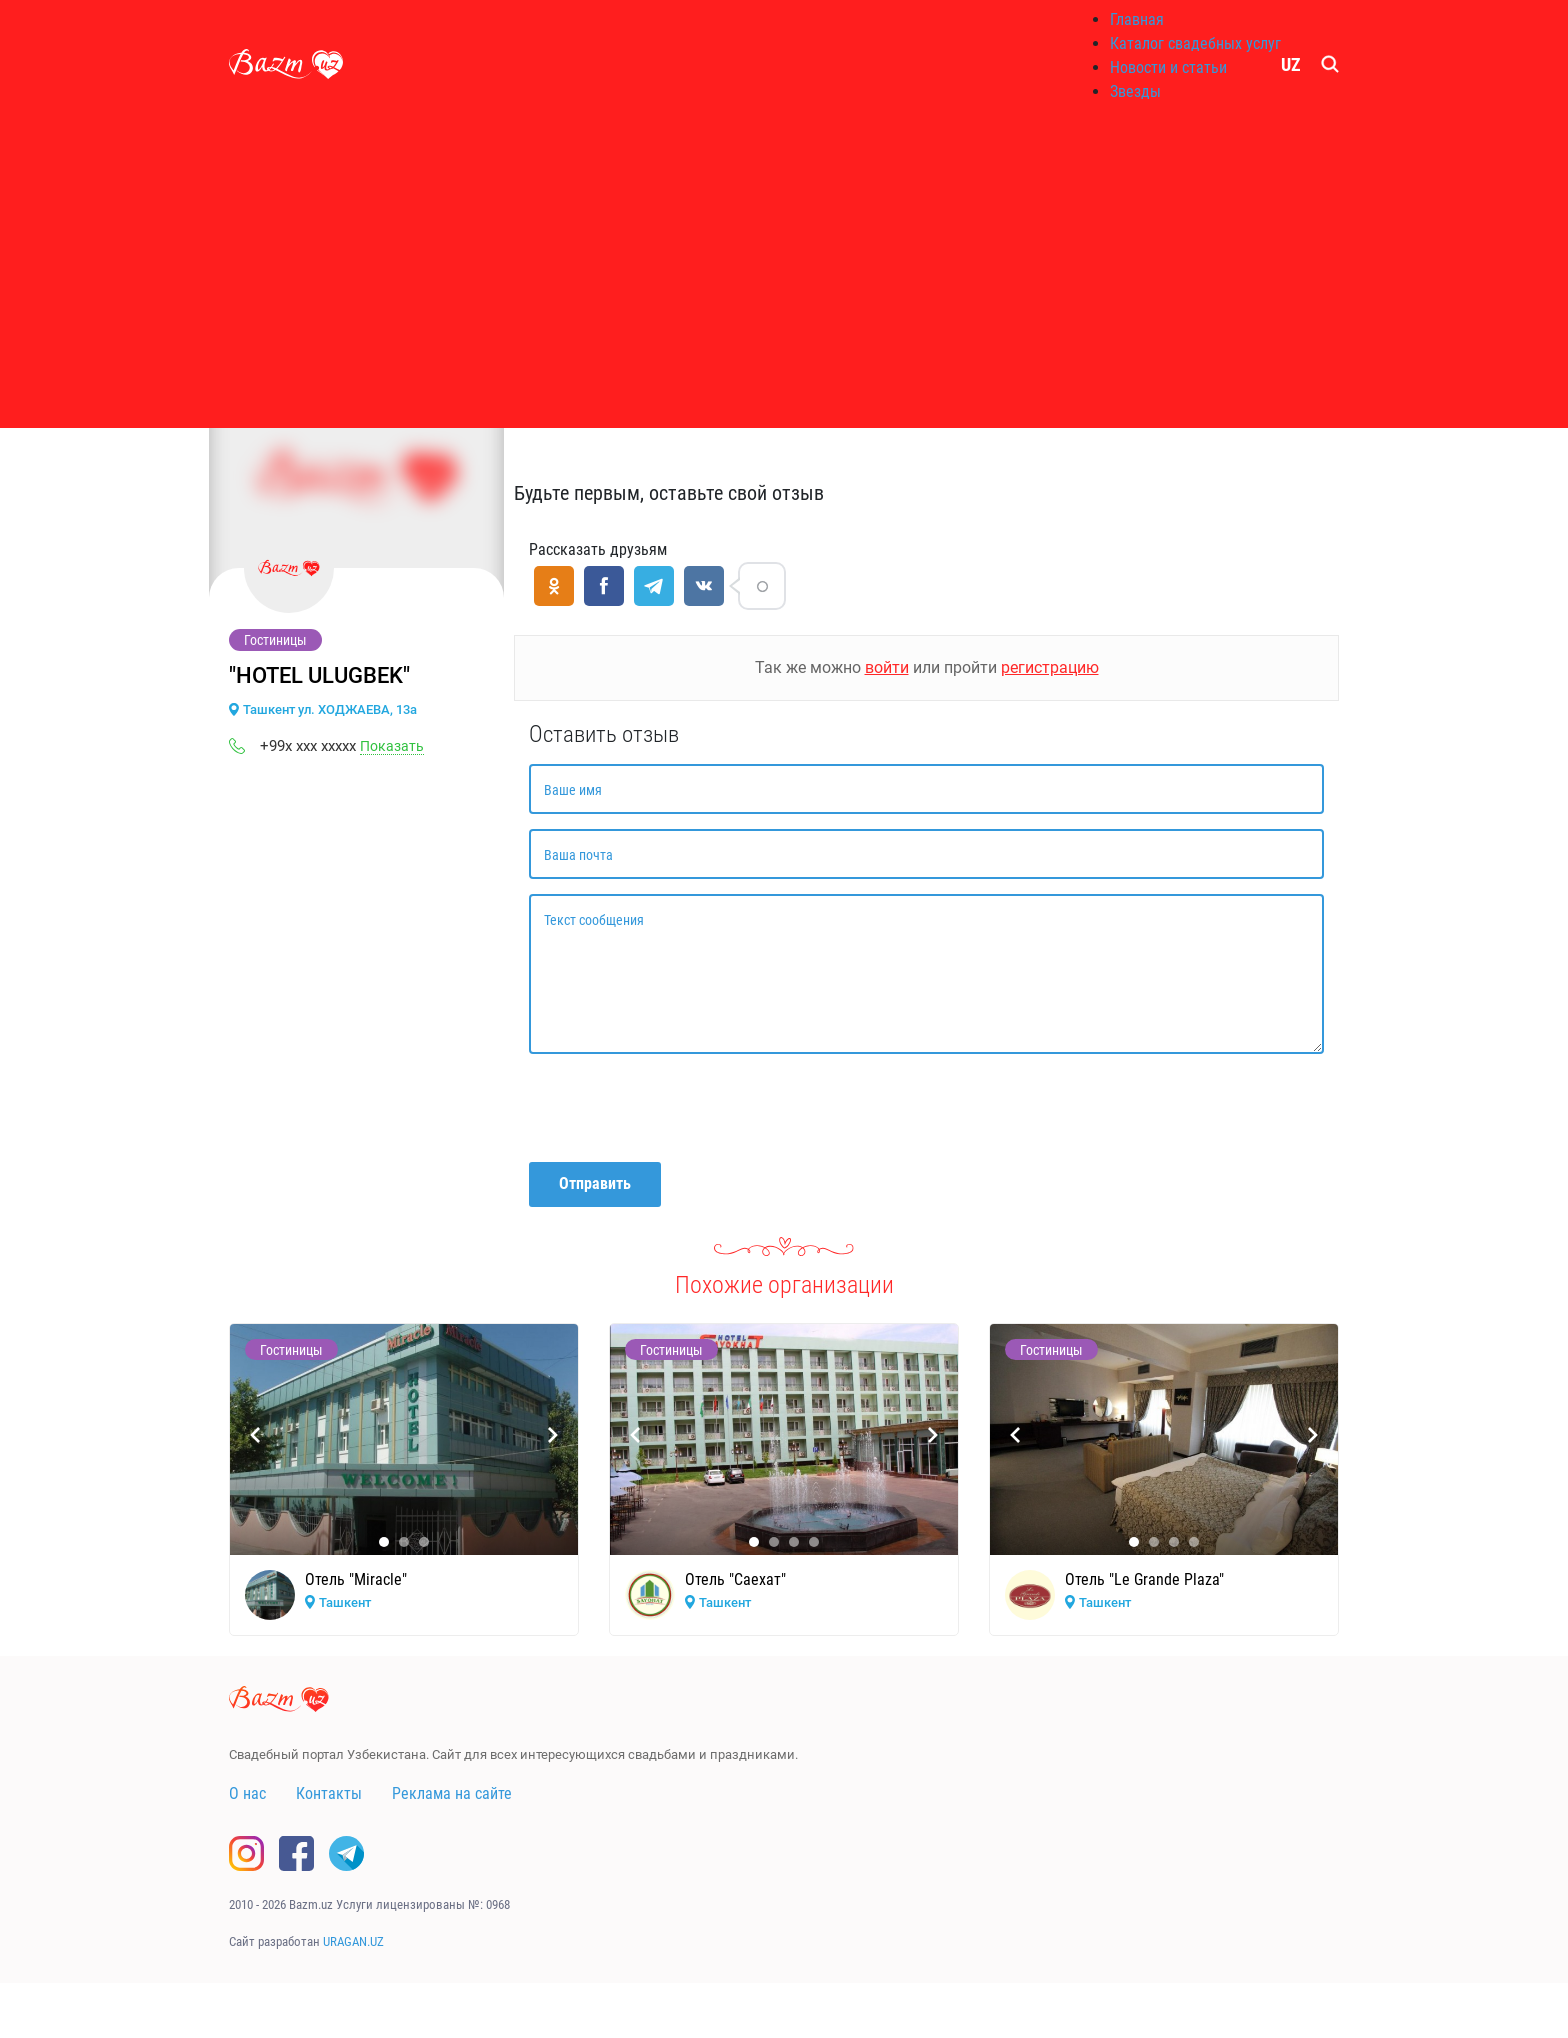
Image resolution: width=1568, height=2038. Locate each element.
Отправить (595, 1183)
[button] (384, 1542)
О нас (247, 1793)
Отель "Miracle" (356, 1579)
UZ (1291, 64)
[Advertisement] (784, 270)
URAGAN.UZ (353, 1941)
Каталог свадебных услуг (1195, 43)
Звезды (1135, 91)
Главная (1137, 19)
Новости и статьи (1168, 67)
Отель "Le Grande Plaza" (1144, 1579)
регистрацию (1050, 667)
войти (887, 667)
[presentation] (681, 1108)
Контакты (329, 1793)
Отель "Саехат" (735, 1579)
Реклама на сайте (452, 1793)
